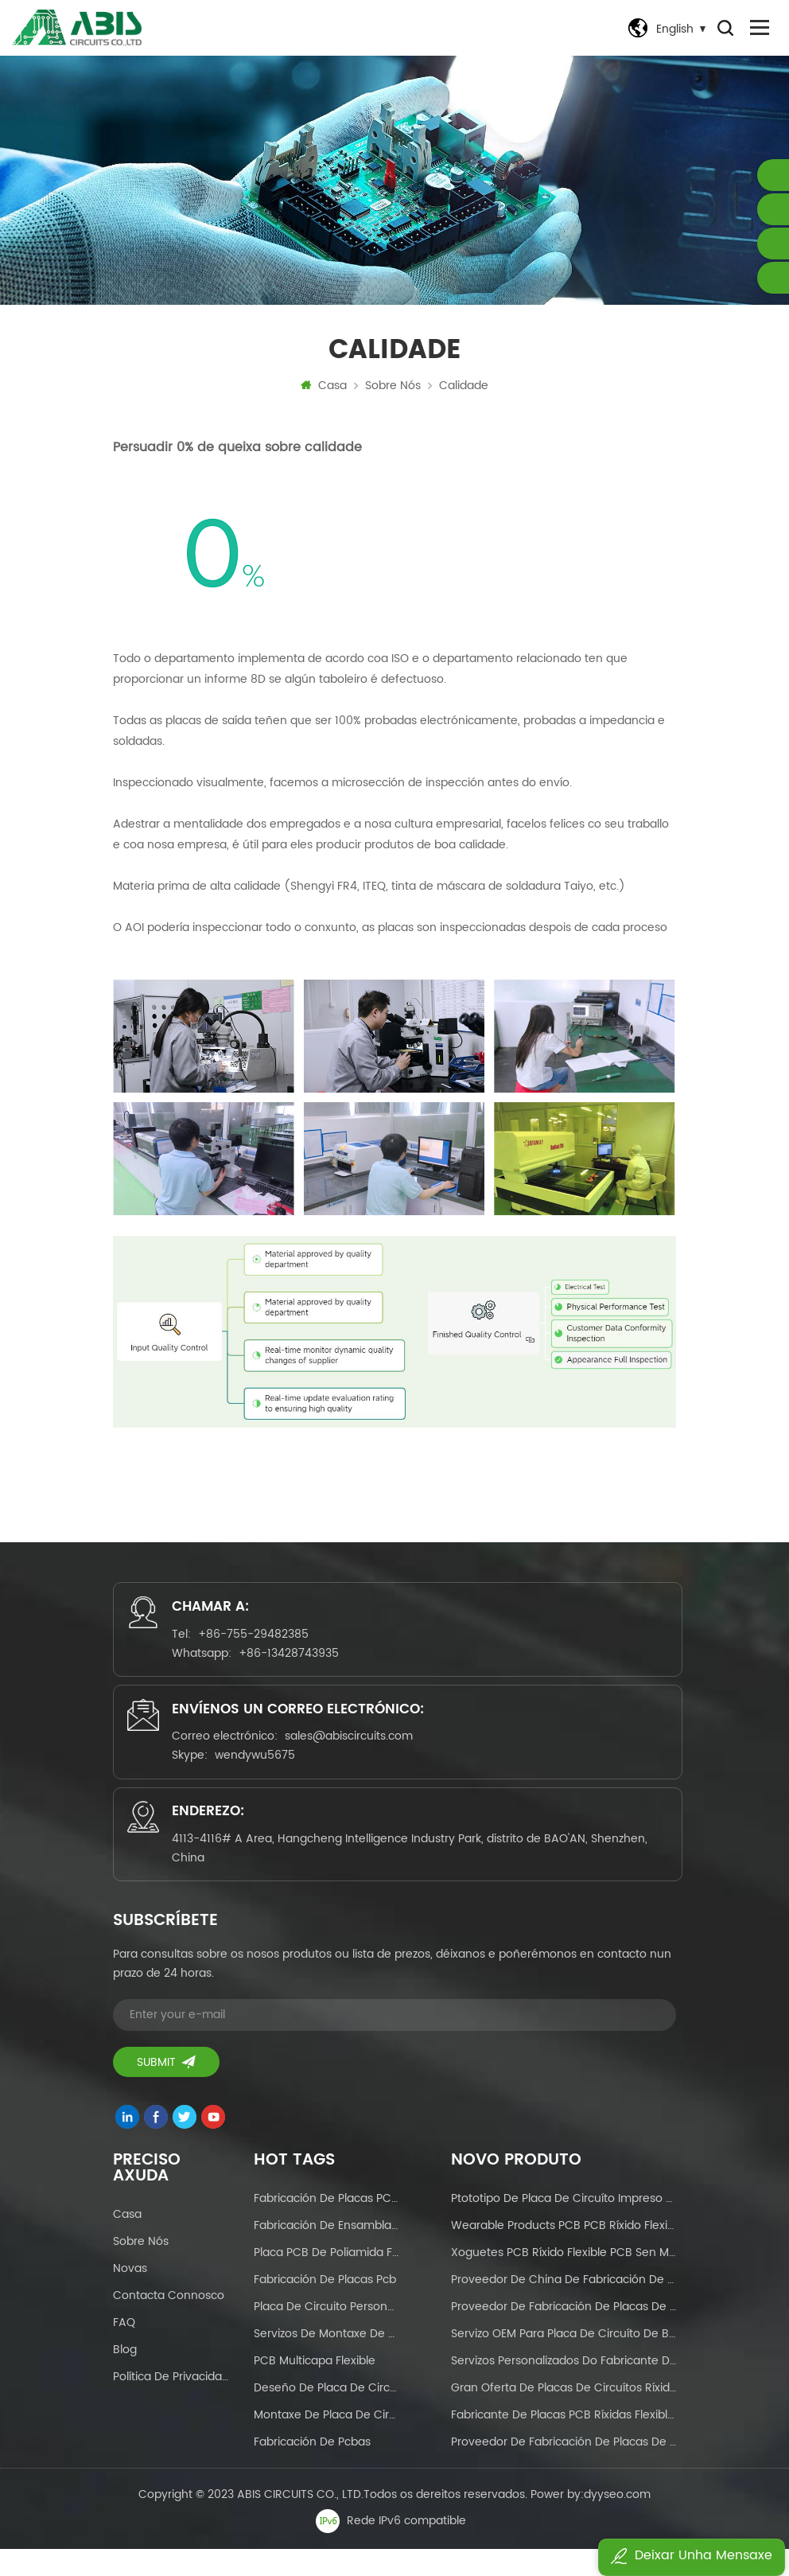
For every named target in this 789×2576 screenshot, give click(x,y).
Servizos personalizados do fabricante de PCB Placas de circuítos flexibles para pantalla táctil (563, 2388)
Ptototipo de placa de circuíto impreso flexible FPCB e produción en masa (563, 2225)
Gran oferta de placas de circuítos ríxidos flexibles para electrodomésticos (563, 2415)
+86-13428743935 (294, 1662)
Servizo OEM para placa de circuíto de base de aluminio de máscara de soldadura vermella (563, 2361)
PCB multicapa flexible (314, 2388)
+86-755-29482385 (259, 1643)
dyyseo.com (617, 2521)
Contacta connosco (168, 2322)
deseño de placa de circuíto (327, 2415)
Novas (130, 2295)
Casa (324, 390)
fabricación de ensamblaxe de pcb (327, 2252)
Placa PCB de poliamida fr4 (327, 2279)
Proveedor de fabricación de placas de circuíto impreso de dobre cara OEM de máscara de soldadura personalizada (563, 2469)
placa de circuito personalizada (327, 2334)
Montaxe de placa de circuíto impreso (327, 2442)
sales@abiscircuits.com (354, 1753)
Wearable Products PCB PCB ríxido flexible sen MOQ (563, 2252)
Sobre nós (393, 390)
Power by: (591, 2521)
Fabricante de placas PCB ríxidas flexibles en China (563, 2442)
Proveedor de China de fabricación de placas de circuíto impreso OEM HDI (563, 2306)
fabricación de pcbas (312, 2469)
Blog (125, 2377)
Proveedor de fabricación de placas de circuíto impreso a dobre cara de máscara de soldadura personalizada (563, 2334)
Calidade (463, 390)
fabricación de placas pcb (325, 2306)
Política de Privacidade (172, 2404)
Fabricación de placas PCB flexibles (327, 2225)
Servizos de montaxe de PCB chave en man (327, 2361)
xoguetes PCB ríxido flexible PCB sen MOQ (563, 2279)
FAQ (124, 2349)
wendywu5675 (260, 1772)
